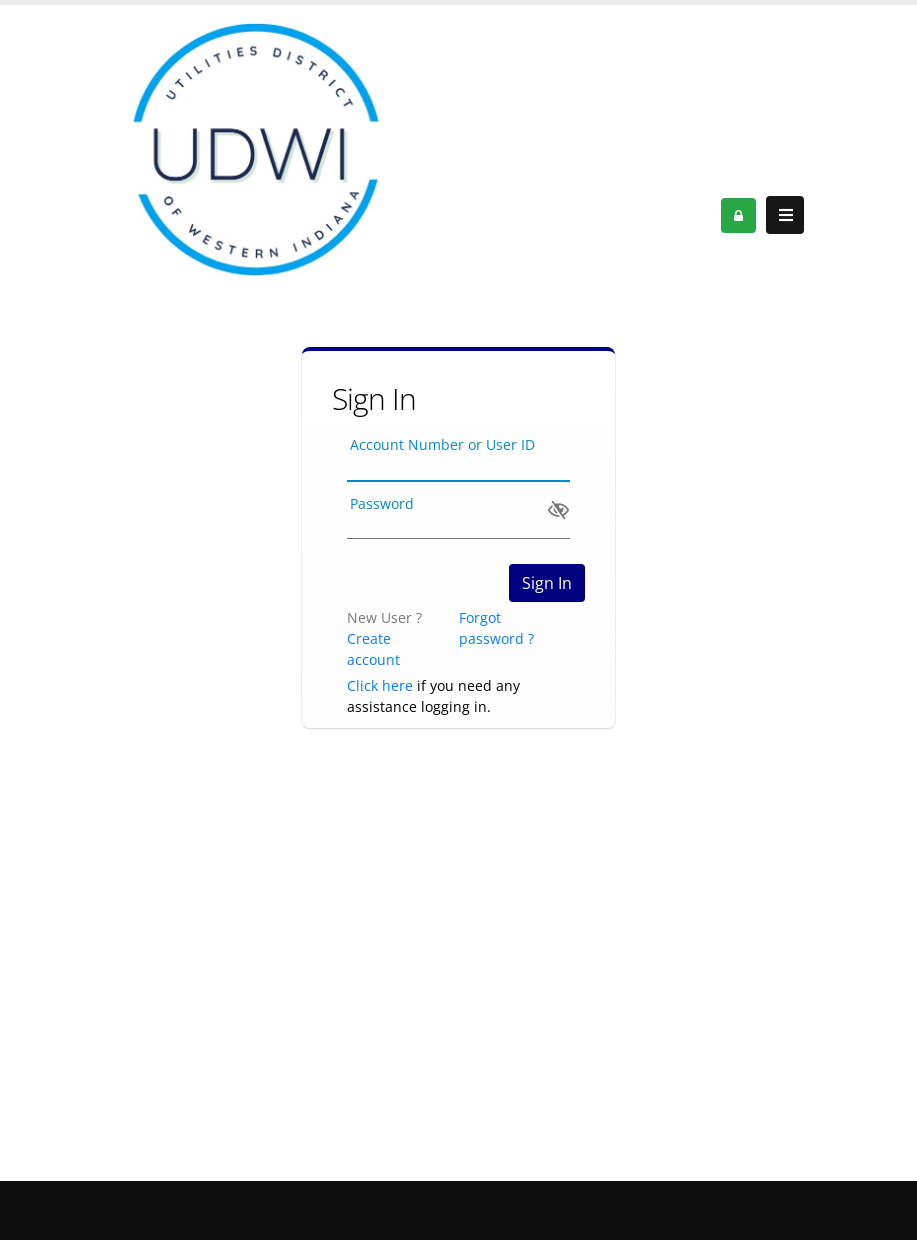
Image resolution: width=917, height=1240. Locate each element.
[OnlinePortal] (254, 151)
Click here (380, 685)
